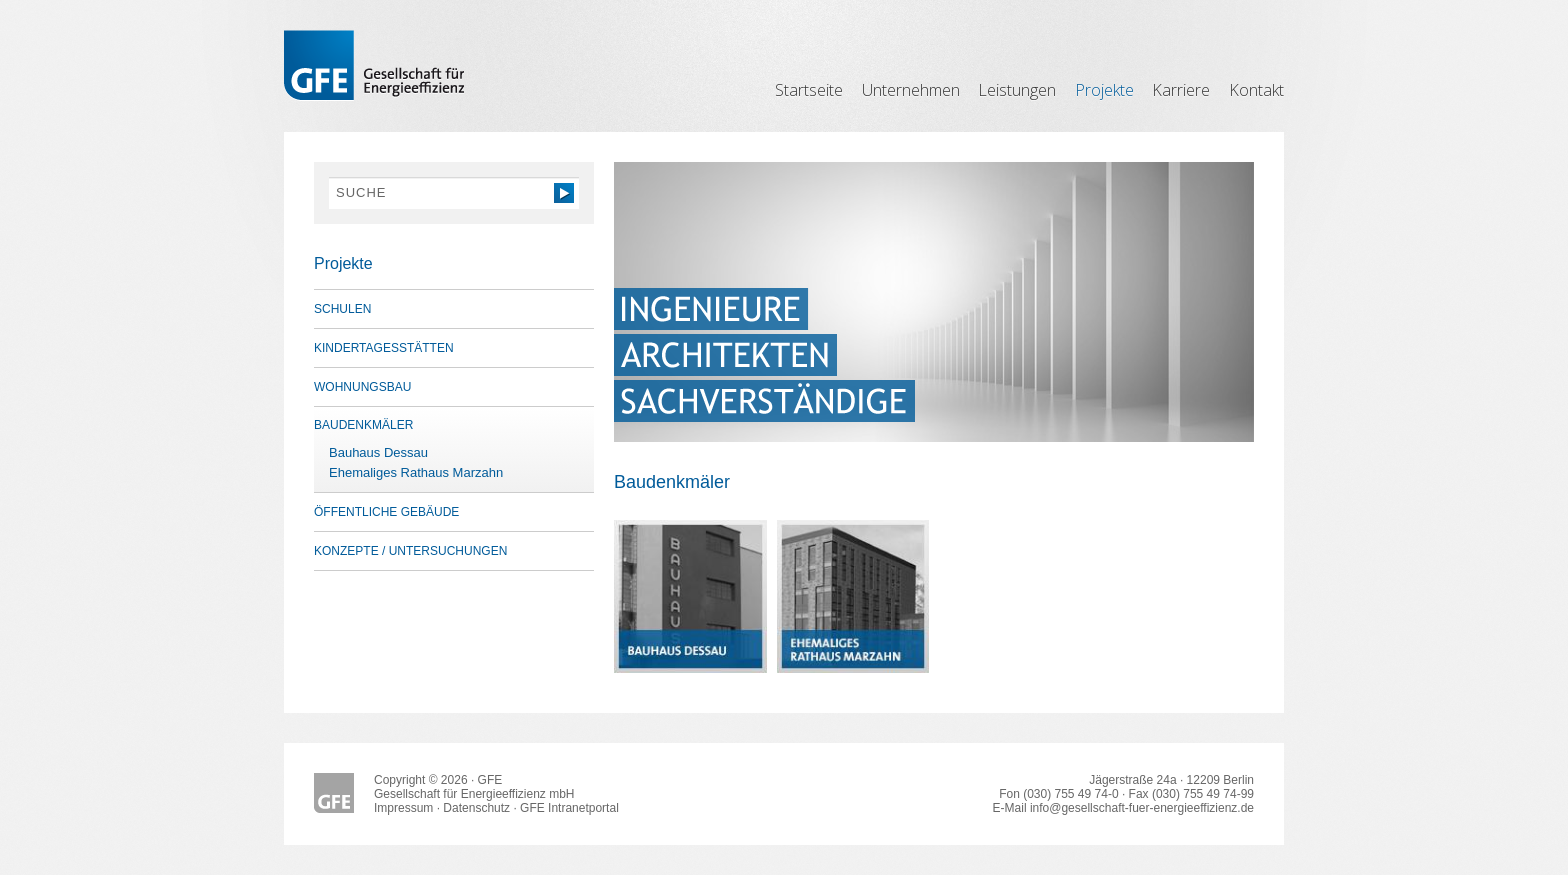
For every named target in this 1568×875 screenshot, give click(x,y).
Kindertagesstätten (384, 348)
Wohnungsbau (362, 387)
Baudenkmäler (363, 425)
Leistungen (1017, 90)
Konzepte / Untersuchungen (410, 551)
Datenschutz (476, 808)
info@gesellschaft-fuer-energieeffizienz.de (1142, 808)
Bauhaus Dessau (378, 452)
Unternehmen (911, 90)
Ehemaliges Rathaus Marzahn (416, 472)
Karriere (1181, 90)
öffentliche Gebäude (386, 512)
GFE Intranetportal (569, 808)
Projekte (1104, 90)
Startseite (809, 90)
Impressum (403, 808)
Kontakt (1256, 90)
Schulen (342, 309)
